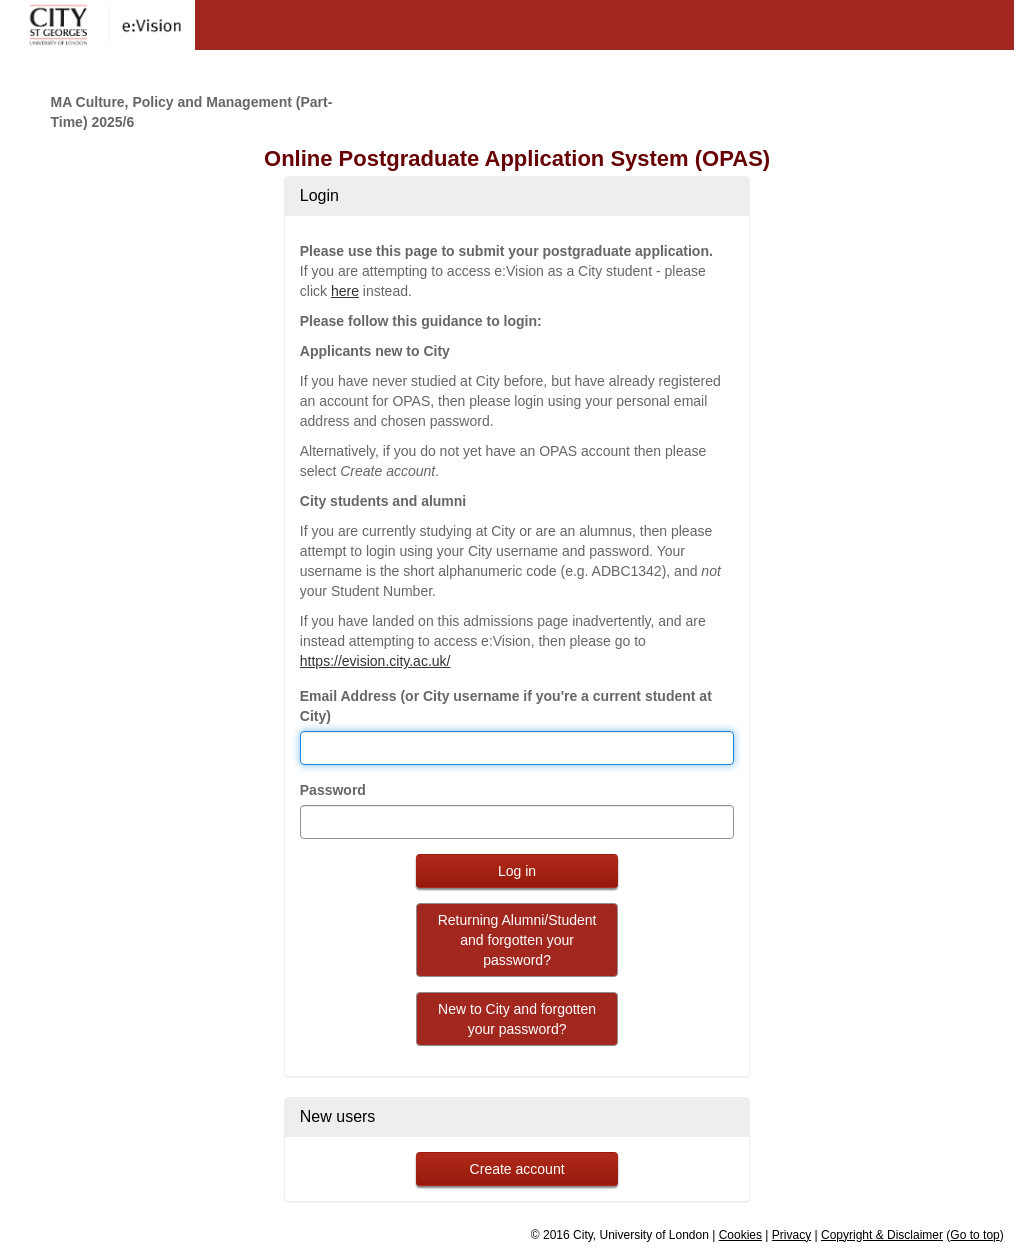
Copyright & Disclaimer (882, 1235)
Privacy (791, 1235)
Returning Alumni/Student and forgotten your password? (517, 940)
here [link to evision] (345, 291)
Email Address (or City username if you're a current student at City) (506, 706)
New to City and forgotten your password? (517, 1019)
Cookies (740, 1235)
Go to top (974, 1235)
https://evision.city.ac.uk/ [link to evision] (375, 661)
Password (333, 790)
